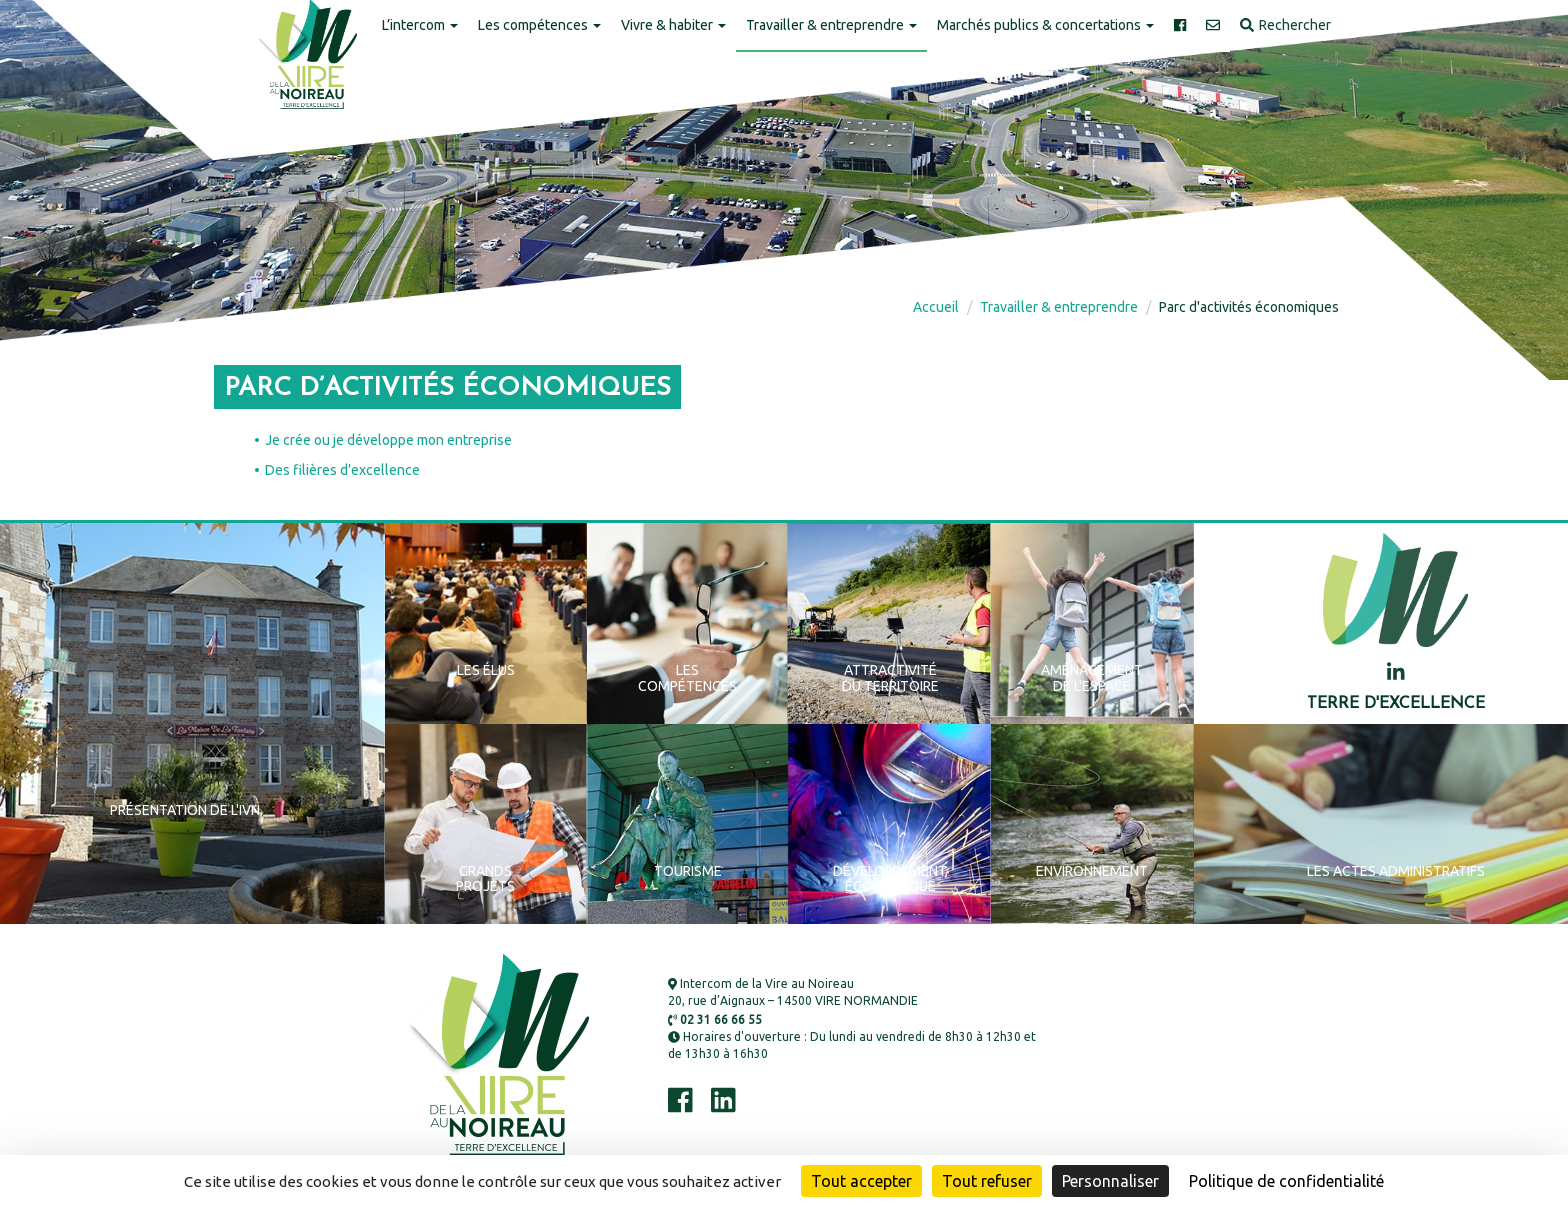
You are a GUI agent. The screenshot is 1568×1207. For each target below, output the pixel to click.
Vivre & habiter (673, 25)
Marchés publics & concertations (1045, 25)
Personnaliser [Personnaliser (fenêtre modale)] (1110, 1181)
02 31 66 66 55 (715, 1019)
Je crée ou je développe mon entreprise (388, 440)
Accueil (936, 307)
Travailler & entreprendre (831, 25)
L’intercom (420, 25)
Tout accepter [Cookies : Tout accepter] (861, 1181)
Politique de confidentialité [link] (1286, 1181)
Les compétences (539, 25)
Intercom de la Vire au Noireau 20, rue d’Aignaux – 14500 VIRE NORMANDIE (793, 992)
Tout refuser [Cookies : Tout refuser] (987, 1181)
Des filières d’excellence (342, 470)
